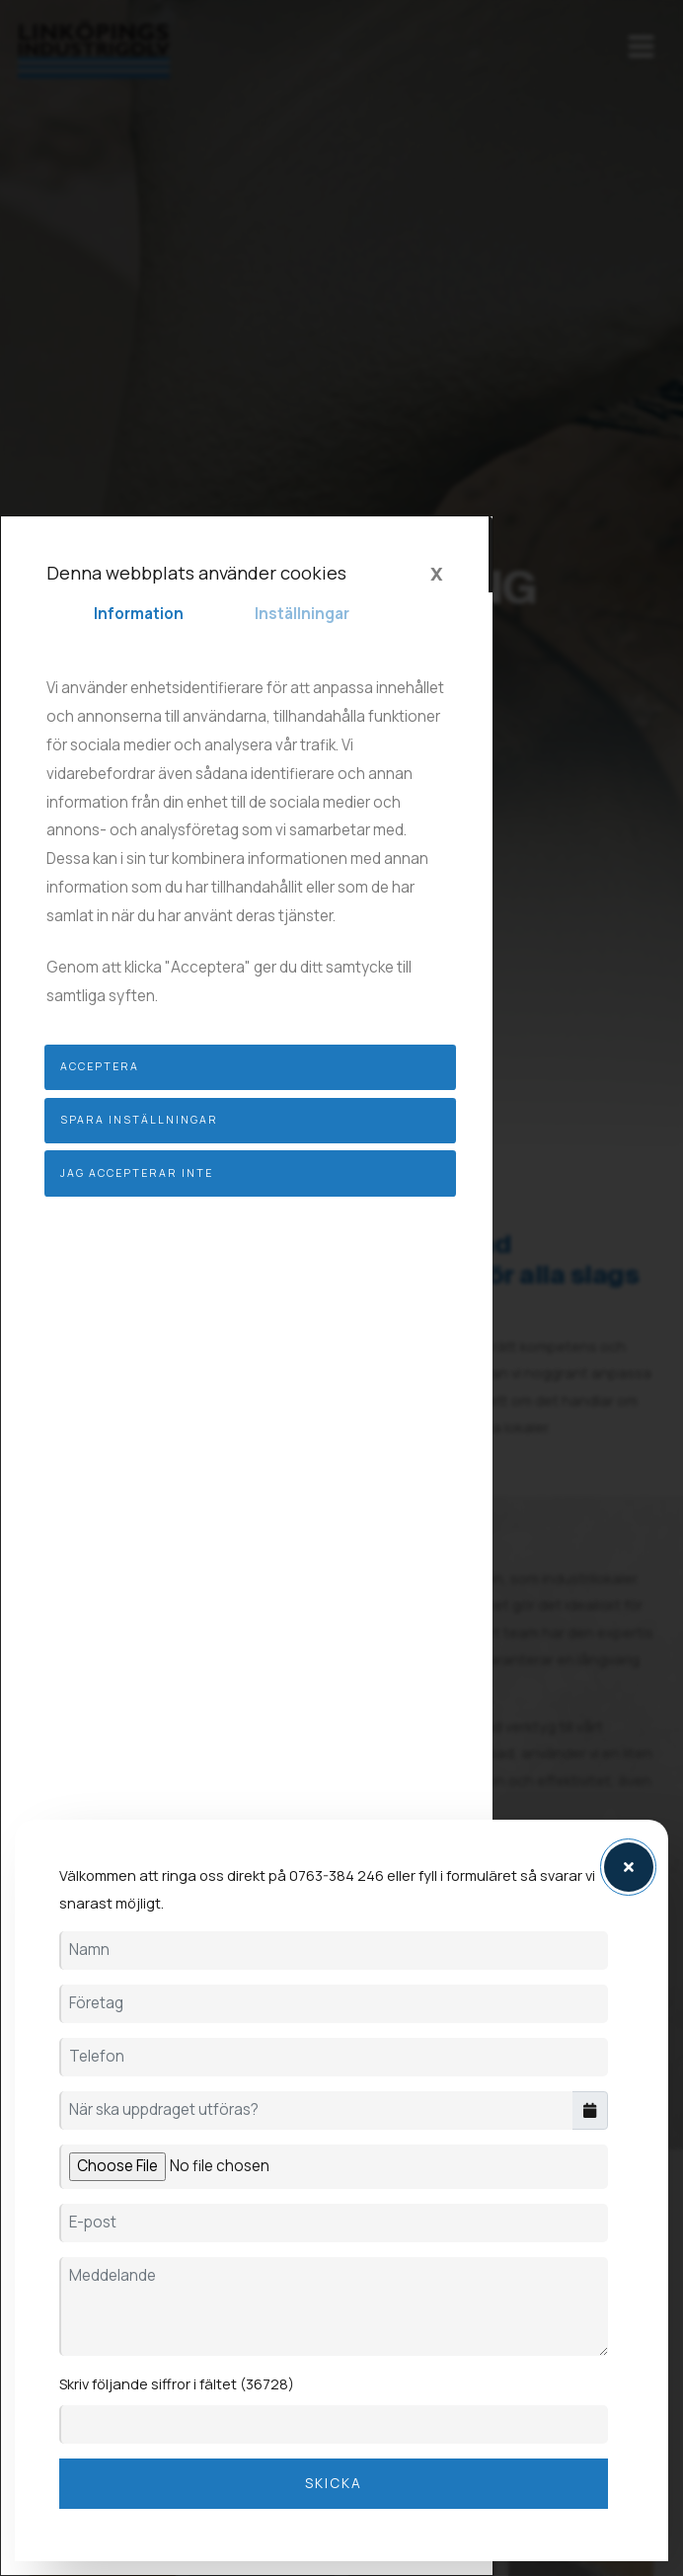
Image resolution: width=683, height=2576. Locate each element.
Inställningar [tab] (302, 613)
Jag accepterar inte (136, 1173)
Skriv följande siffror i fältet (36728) (176, 2385)
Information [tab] (139, 613)
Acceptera (99, 1066)
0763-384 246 (336, 1876)
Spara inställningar (139, 1120)
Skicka (333, 2483)
